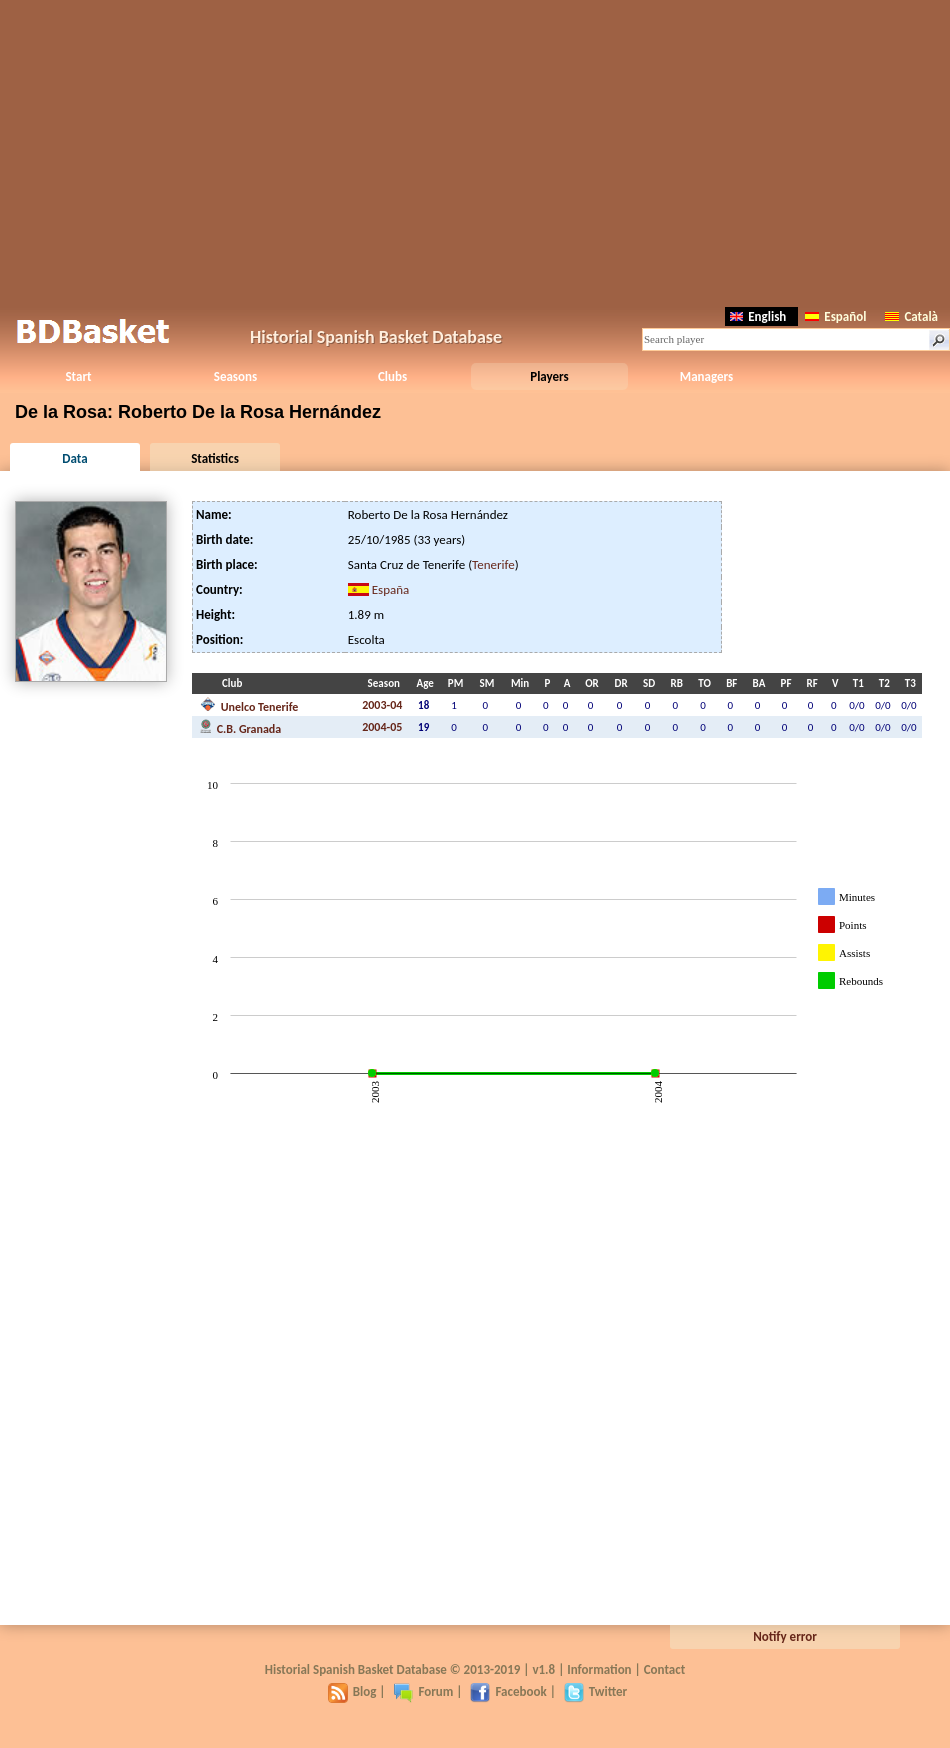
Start (78, 376)
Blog (352, 1691)
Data (74, 458)
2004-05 (382, 727)
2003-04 (382, 705)
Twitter (595, 1691)
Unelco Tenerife (249, 705)
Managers (706, 376)
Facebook (508, 1691)
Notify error (785, 1636)
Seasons (235, 376)
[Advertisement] (475, 150)
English (758, 316)
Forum (423, 1691)
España (391, 589)
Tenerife (493, 564)
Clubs (392, 376)
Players (549, 376)
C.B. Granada (240, 727)
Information (599, 1669)
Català (911, 316)
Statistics (215, 458)
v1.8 (543, 1669)
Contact (664, 1669)
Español (835, 316)
